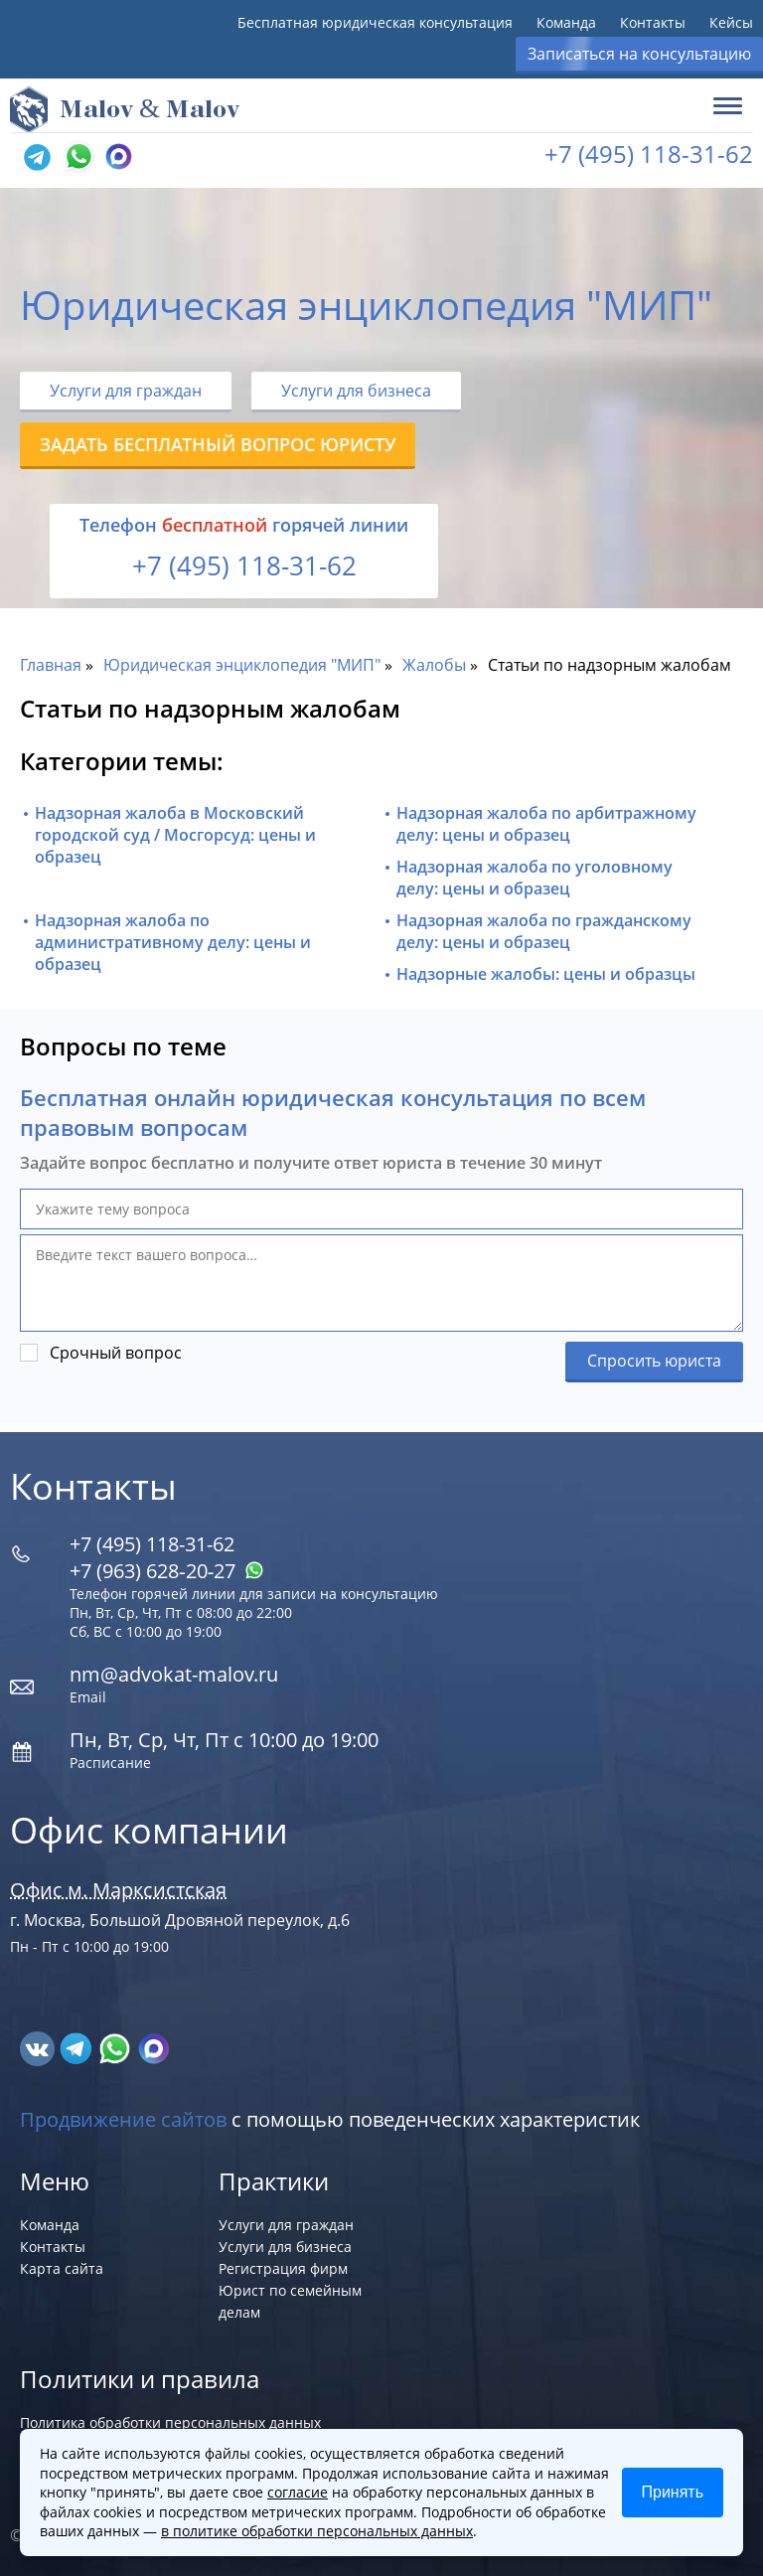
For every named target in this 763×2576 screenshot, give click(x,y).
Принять (673, 2492)
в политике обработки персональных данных (317, 2530)
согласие (297, 2492)
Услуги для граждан (126, 391)
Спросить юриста (654, 1360)
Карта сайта (61, 2268)
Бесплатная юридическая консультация (375, 22)
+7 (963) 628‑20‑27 (167, 1570)
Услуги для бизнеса (356, 391)
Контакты (653, 22)
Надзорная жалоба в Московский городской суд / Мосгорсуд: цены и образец (175, 835)
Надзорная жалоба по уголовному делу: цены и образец (534, 877)
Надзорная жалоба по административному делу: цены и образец (173, 942)
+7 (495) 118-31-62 (648, 153)
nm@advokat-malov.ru (174, 1674)
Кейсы (731, 22)
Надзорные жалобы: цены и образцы (545, 974)
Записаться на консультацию (639, 54)
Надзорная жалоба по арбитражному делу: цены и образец (546, 824)
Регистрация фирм (283, 2268)
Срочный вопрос (116, 1353)
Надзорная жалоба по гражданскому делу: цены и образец (543, 931)
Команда (566, 22)
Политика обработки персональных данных (170, 2422)
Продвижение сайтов (123, 2119)
